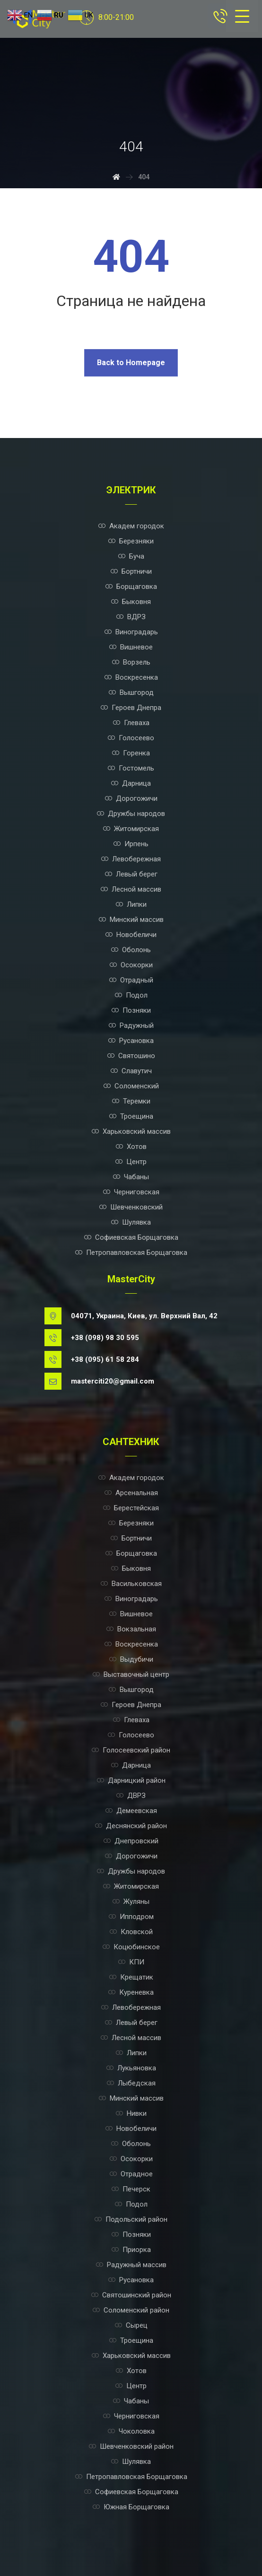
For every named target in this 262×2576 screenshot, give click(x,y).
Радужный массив (131, 2265)
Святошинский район (131, 2295)
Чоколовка (131, 2431)
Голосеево (131, 738)
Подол (131, 995)
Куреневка (131, 1992)
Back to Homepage (131, 362)
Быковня (131, 601)
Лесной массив (131, 889)
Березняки (131, 541)
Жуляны (131, 1901)
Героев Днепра (131, 707)
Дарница (131, 783)
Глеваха (131, 722)
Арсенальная (131, 1493)
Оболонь (131, 950)
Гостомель (131, 768)
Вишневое (131, 647)
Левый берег (131, 874)
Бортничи (131, 571)
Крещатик (131, 1977)
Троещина (131, 1116)
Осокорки (131, 965)
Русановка (131, 1040)
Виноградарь (131, 632)
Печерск (131, 2189)
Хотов (131, 1146)
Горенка (131, 753)
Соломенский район (131, 2310)
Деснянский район (131, 1826)
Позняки (131, 1010)
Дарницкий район (131, 1780)
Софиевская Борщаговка (131, 1237)
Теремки (131, 1101)
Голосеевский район (131, 1750)
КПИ (131, 1962)
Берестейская (131, 1508)
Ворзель (131, 662)
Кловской (131, 1932)
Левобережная (131, 859)
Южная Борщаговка (131, 2507)
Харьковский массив (131, 1131)
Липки (131, 904)
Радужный (131, 1025)
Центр (131, 1161)
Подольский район (131, 2219)
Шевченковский (131, 1207)
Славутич (131, 1071)
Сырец (131, 2325)
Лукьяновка (131, 2068)
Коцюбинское (131, 1947)
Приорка (131, 2249)
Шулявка (131, 1222)
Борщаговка (131, 586)
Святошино (131, 1055)
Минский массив (131, 919)
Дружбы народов (131, 813)
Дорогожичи (131, 798)
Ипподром (131, 1916)
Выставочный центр (131, 1674)
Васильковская (131, 1583)
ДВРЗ (131, 1795)
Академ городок (131, 526)
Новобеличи (131, 934)
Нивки (131, 2113)
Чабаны (131, 1177)
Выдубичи (131, 1659)
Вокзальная (131, 1629)
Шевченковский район (131, 2446)
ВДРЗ (131, 617)
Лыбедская (131, 2083)
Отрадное (131, 2174)
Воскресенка (131, 677)
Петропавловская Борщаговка (131, 1252)
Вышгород (131, 692)
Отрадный (131, 980)
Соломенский (131, 1086)
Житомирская (131, 828)
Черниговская (131, 1192)
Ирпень (131, 844)
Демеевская (131, 1810)
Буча (131, 556)
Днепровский (131, 1841)
